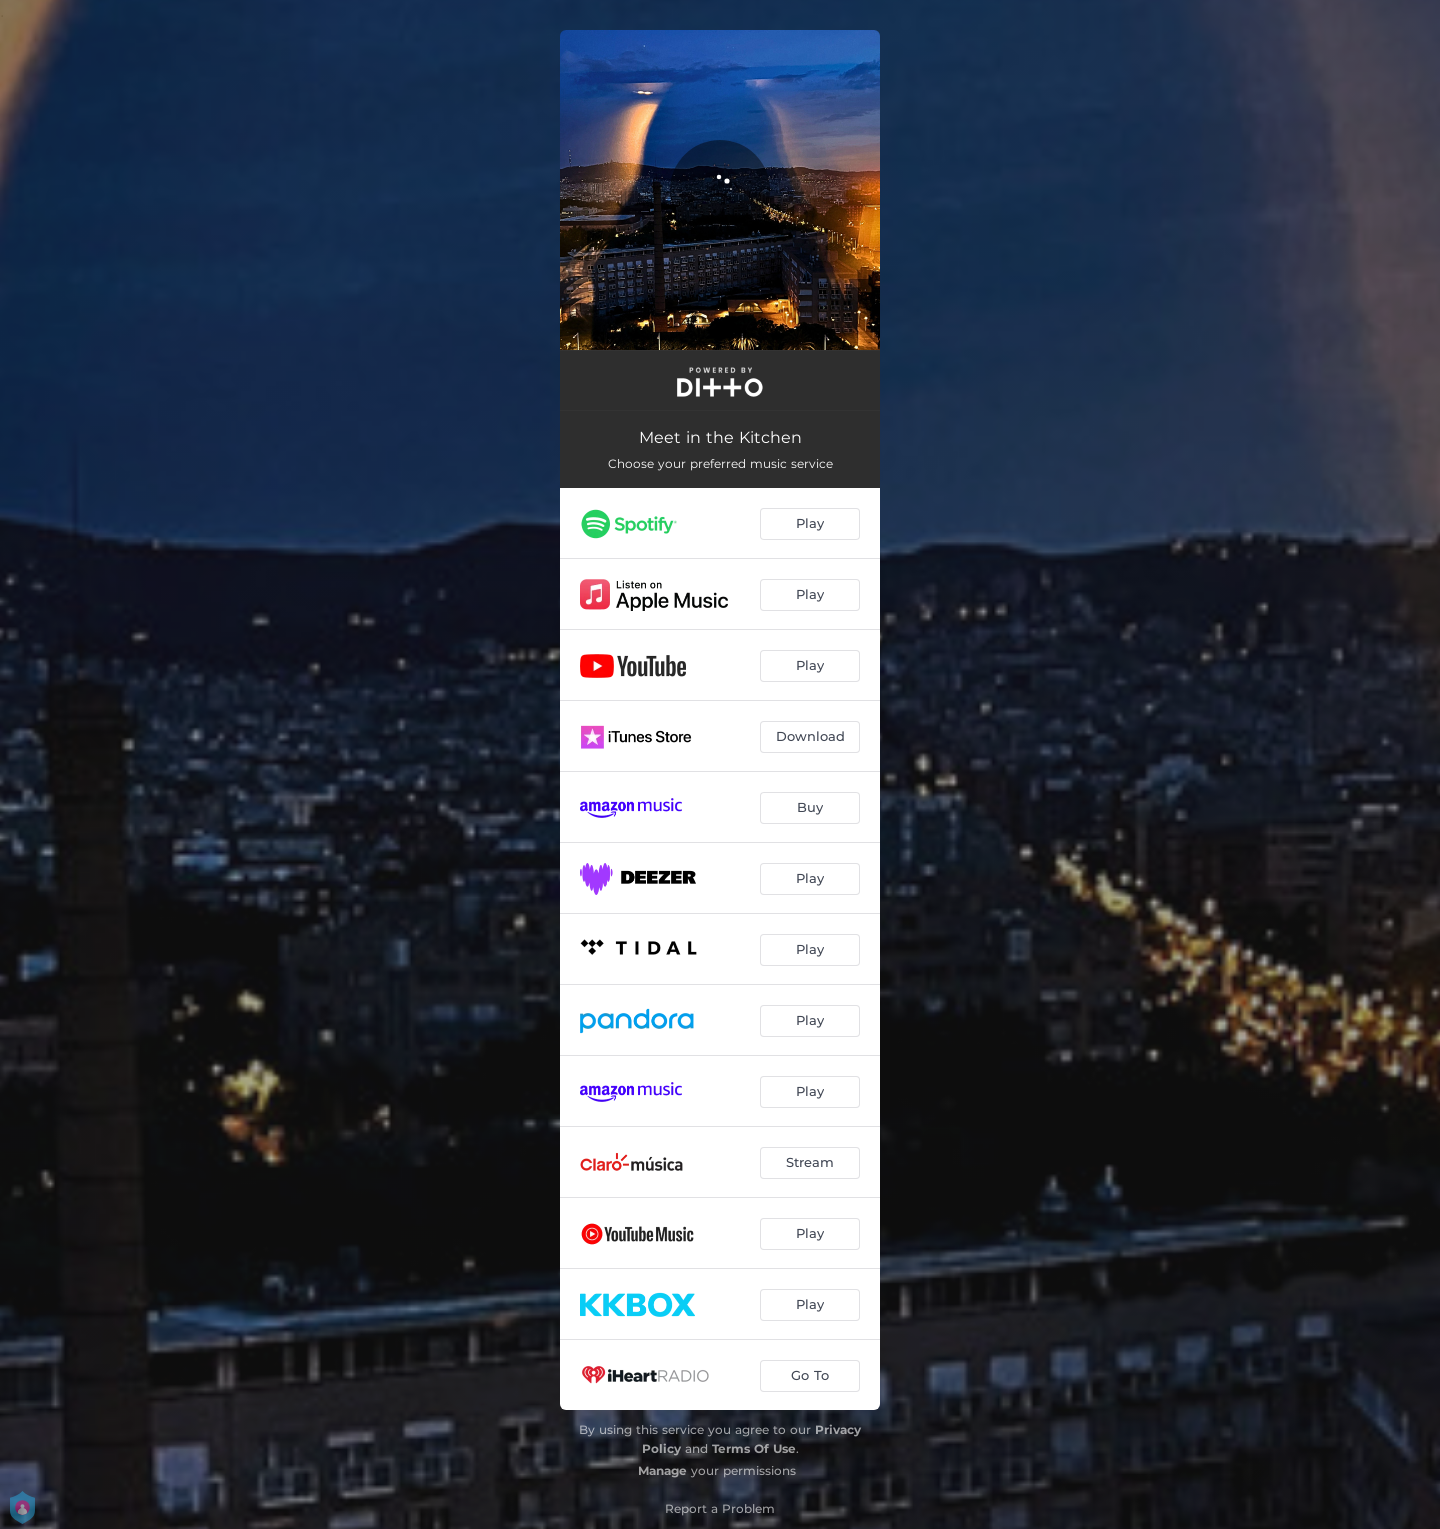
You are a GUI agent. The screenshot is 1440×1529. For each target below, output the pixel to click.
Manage (662, 1470)
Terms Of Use (754, 1448)
